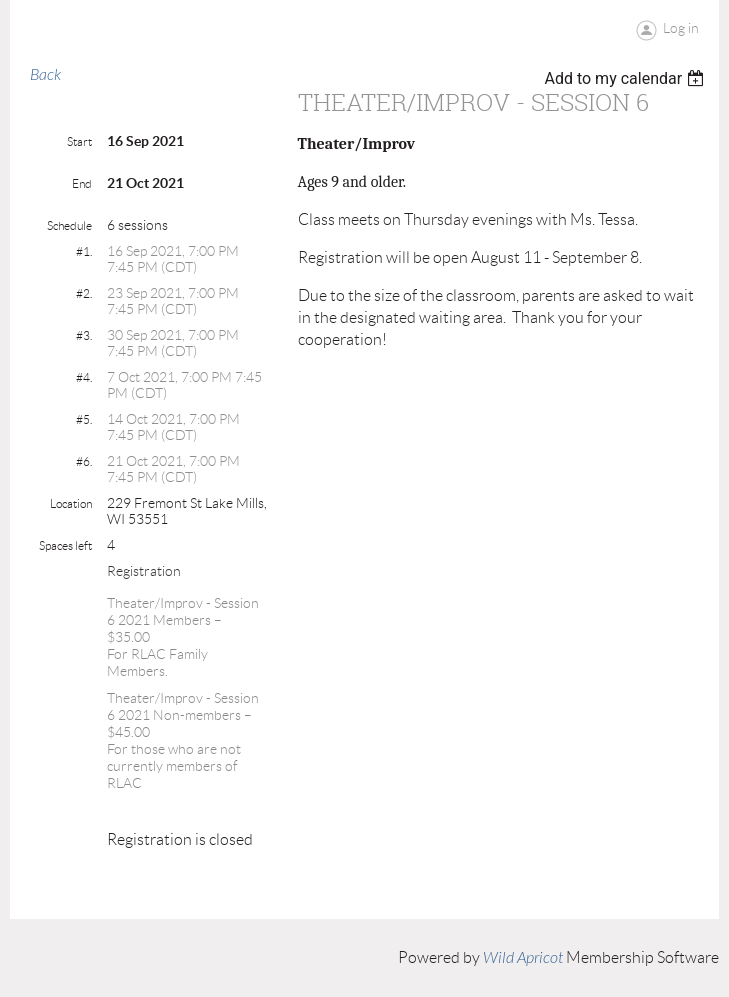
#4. (84, 377)
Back (45, 75)
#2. (84, 293)
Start (79, 141)
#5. (84, 419)
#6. (84, 461)
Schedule (69, 225)
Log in (681, 28)
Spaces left (65, 545)
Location (71, 503)
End (82, 183)
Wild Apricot (523, 958)
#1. (84, 251)
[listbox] (626, 78)
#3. (84, 335)
